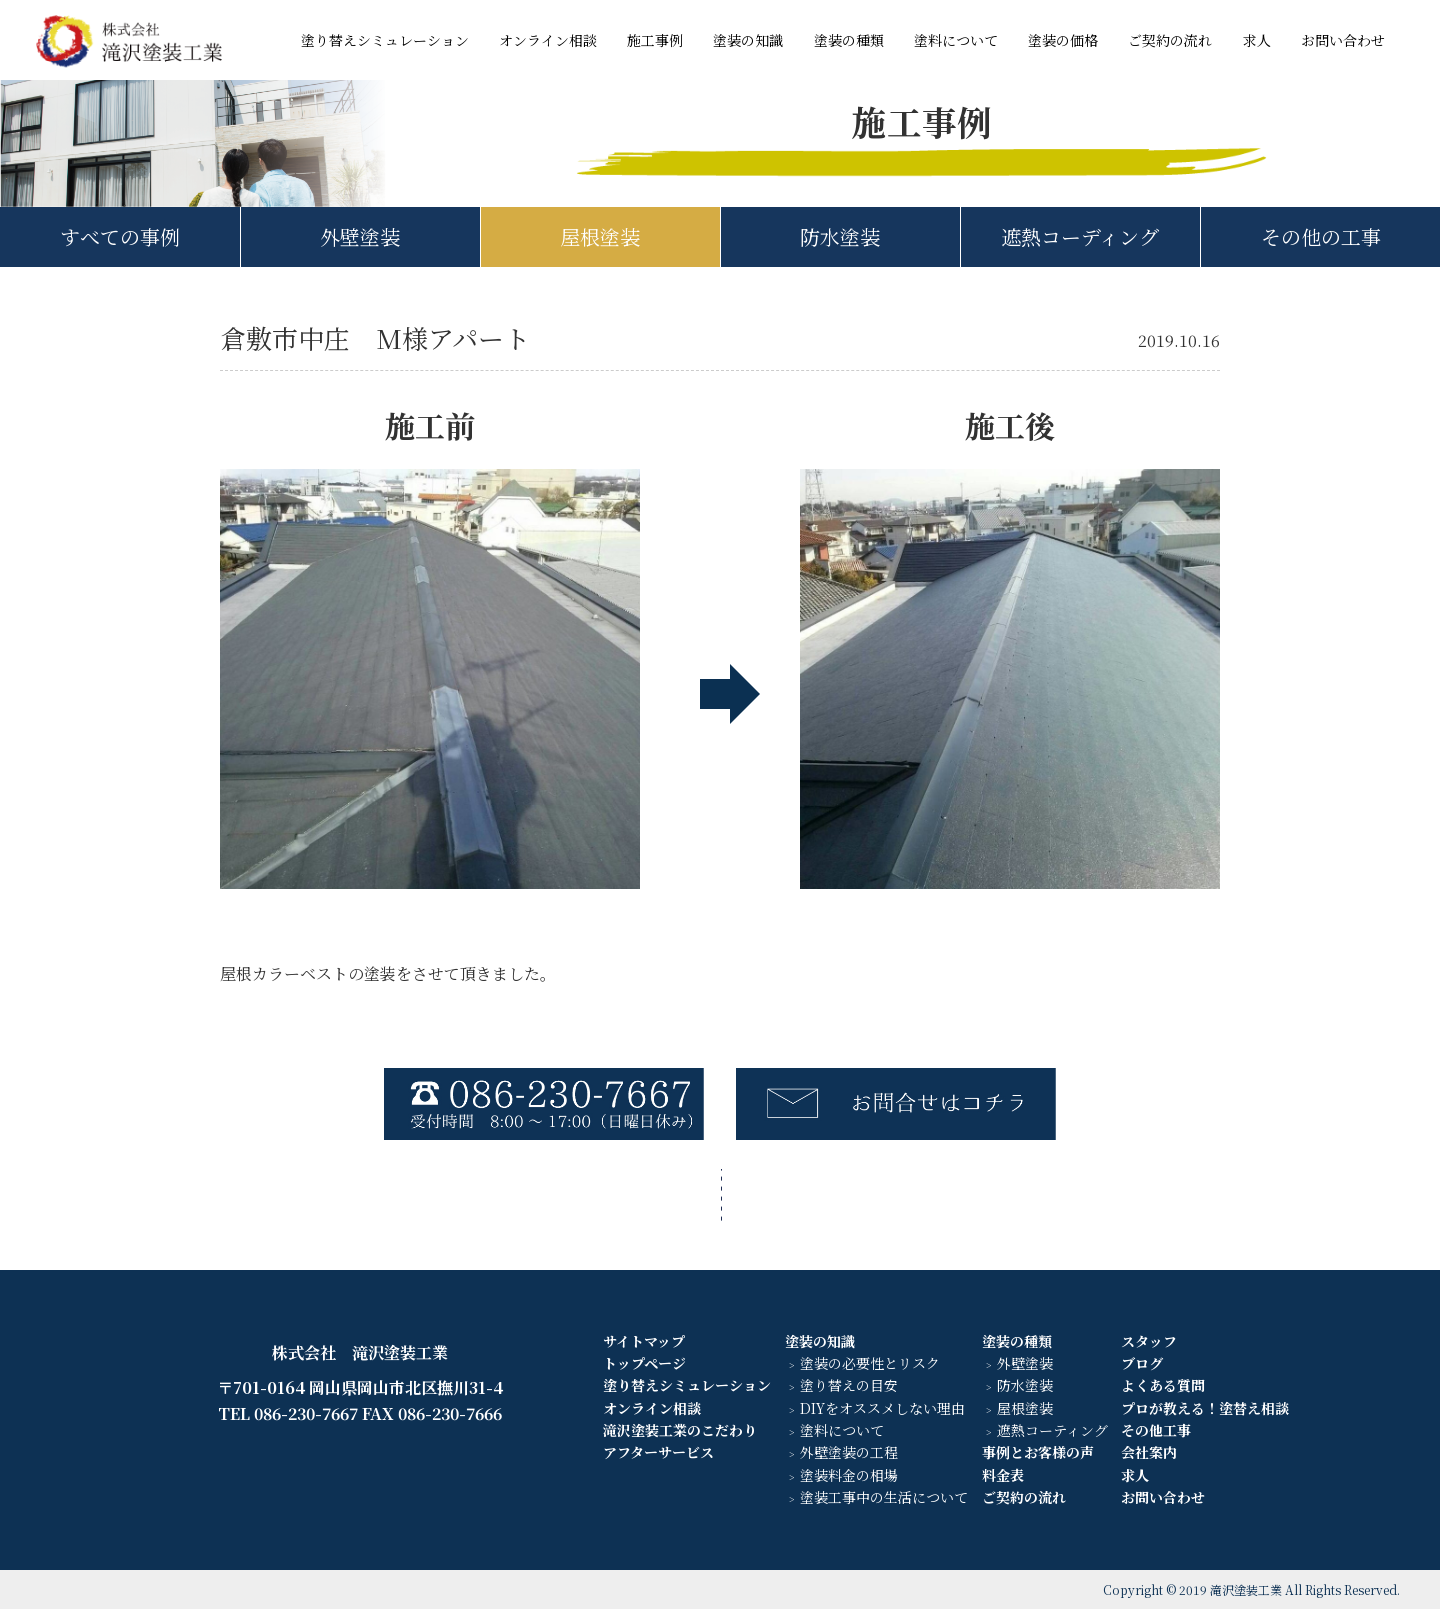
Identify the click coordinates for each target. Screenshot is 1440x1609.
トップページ (644, 1363)
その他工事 (1156, 1430)
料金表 (1003, 1475)
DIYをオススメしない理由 (882, 1408)
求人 (1257, 40)
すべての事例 (120, 236)
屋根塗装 (600, 236)
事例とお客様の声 (1038, 1452)
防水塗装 (840, 236)
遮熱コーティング (1052, 1430)
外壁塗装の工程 (849, 1452)
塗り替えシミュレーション (385, 40)
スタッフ (1149, 1341)
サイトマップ (644, 1341)
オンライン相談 (548, 40)
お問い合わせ (1343, 40)
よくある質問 (1163, 1385)
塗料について (956, 40)
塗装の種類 (849, 40)
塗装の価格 (1063, 40)
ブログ (1142, 1363)
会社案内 (1149, 1452)
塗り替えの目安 (849, 1385)
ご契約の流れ (1170, 40)
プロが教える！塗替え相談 (1205, 1408)
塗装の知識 (748, 40)
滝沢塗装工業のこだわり (680, 1430)
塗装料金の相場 (849, 1475)
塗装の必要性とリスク (870, 1363)
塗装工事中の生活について (884, 1497)
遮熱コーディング (1080, 236)
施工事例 (655, 40)
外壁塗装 (360, 236)
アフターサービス (658, 1452)
